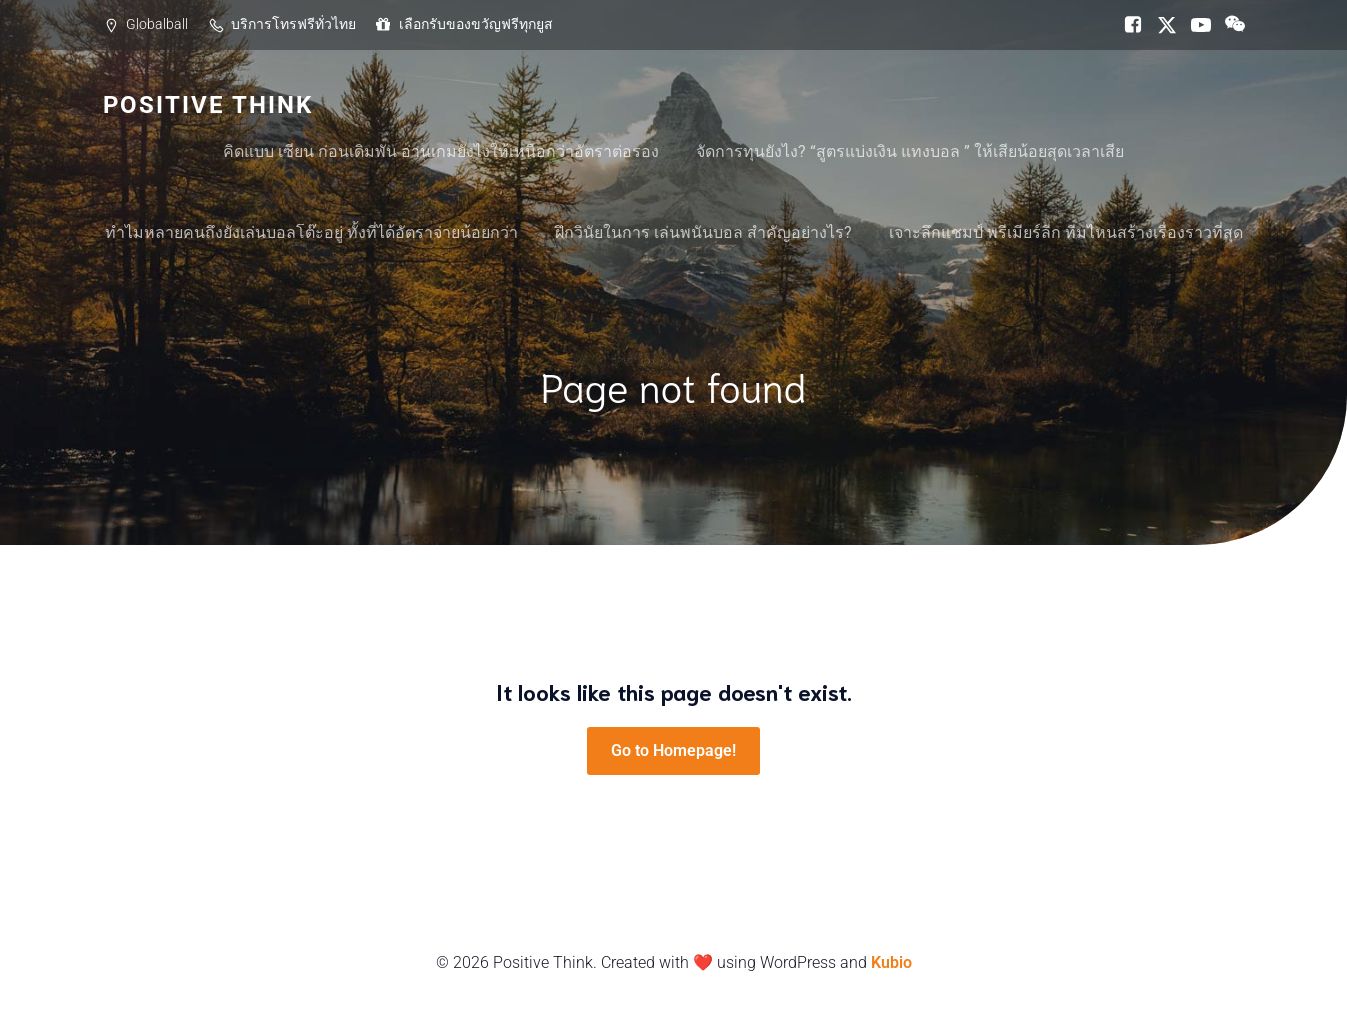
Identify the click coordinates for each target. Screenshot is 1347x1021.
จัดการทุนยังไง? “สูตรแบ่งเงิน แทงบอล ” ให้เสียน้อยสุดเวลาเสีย (910, 151)
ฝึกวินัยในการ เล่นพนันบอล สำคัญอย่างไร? (703, 232)
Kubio (891, 962)
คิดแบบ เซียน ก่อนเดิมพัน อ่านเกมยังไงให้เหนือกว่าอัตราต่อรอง (441, 151)
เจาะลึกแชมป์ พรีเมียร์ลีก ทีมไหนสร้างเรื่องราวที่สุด (1066, 232)
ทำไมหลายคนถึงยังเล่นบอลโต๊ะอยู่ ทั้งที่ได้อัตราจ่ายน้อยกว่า (311, 232)
